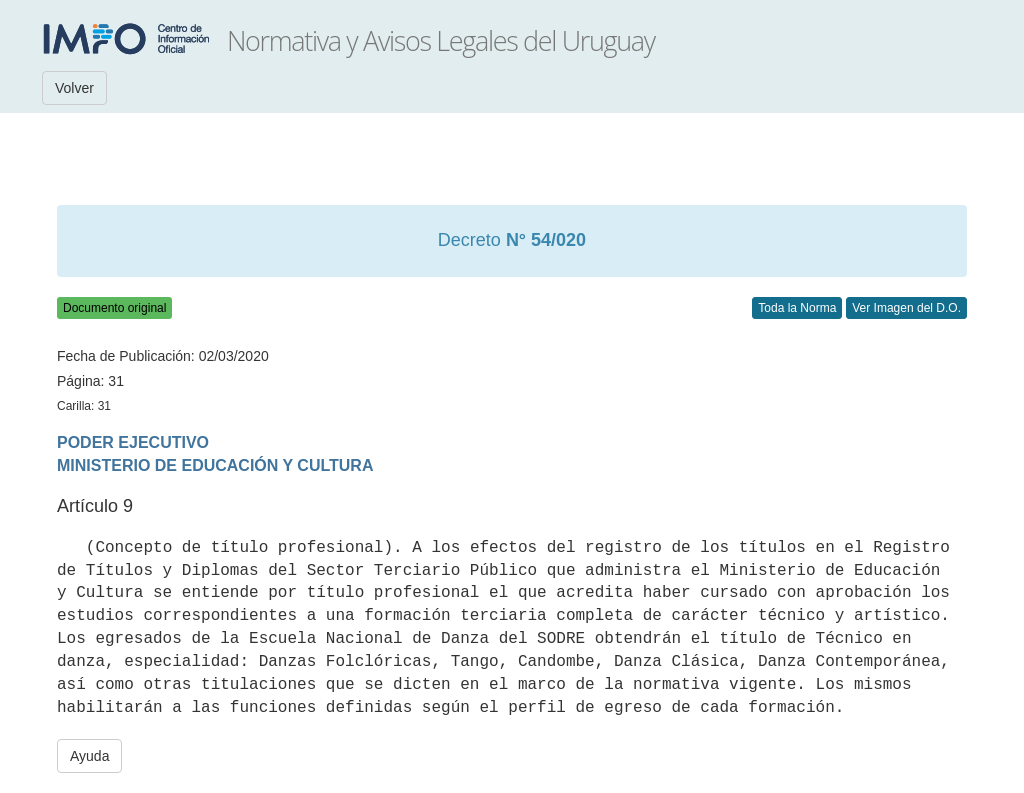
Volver (74, 88)
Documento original (114, 308)
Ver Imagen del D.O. (906, 308)
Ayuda (89, 756)
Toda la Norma (797, 308)
